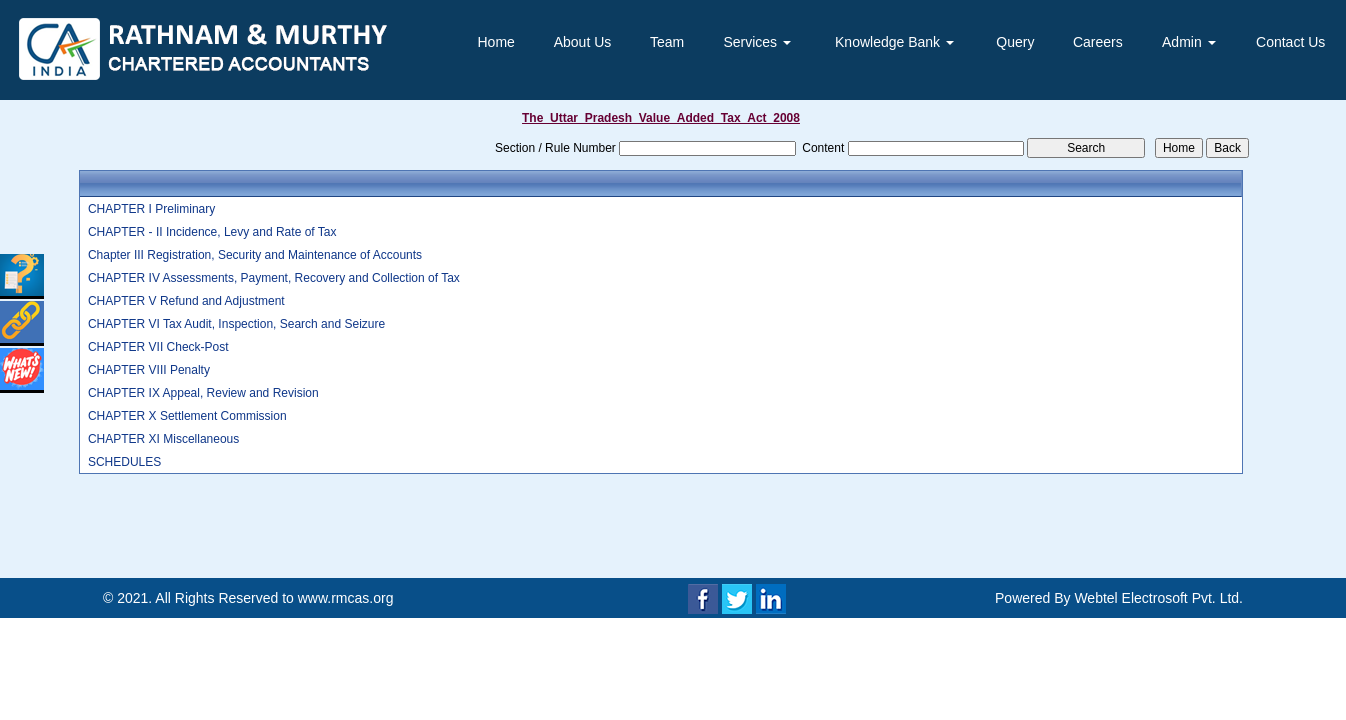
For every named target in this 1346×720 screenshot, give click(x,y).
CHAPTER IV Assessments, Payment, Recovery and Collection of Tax (274, 278)
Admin (1189, 42)
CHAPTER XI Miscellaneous (163, 439)
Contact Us (1290, 42)
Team (667, 42)
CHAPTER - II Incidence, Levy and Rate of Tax (212, 232)
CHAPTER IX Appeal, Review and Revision (203, 393)
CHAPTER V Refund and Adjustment (186, 301)
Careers (1098, 42)
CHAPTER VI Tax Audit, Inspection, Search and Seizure (236, 324)
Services (757, 42)
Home (496, 42)
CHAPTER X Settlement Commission (187, 416)
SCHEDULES (124, 462)
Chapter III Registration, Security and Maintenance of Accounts (255, 255)
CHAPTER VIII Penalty (149, 370)
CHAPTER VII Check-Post (158, 347)
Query (1015, 42)
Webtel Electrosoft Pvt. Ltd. (1158, 598)
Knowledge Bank (894, 42)
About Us (583, 42)
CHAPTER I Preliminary (151, 209)
